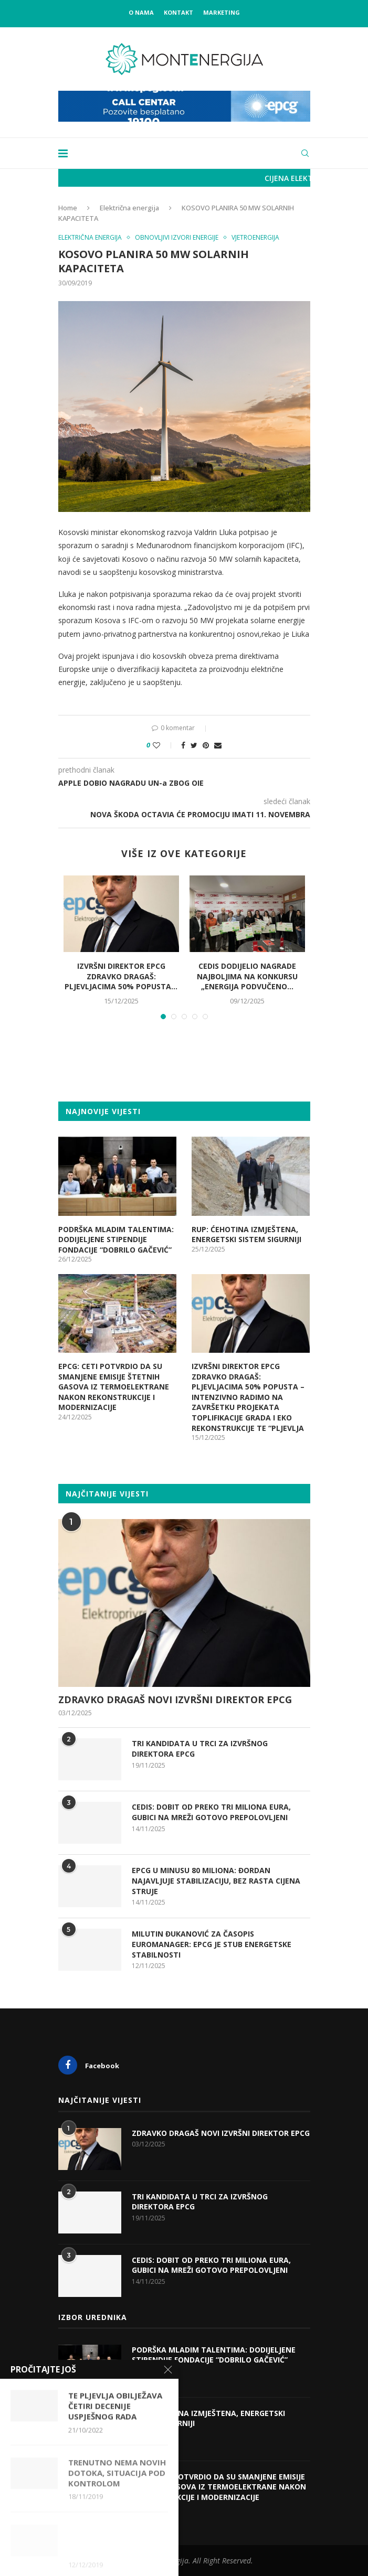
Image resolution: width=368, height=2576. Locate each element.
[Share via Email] (218, 745)
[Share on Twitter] (194, 745)
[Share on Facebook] (183, 745)
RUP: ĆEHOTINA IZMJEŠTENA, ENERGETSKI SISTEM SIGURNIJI (246, 1234)
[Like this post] (163, 745)
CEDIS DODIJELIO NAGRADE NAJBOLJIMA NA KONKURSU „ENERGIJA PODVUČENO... (247, 976)
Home (67, 207)
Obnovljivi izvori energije (176, 237)
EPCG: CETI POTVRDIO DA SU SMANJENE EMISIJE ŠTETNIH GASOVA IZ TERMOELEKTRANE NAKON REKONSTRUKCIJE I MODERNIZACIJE (113, 1386)
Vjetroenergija (255, 237)
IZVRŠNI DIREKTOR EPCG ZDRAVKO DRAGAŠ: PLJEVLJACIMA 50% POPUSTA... (121, 976)
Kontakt (178, 12)
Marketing (221, 12)
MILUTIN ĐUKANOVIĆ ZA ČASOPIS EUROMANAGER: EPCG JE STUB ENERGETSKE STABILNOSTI (211, 1944)
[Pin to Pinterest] (206, 745)
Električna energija (129, 207)
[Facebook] (119, 2065)
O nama (141, 12)
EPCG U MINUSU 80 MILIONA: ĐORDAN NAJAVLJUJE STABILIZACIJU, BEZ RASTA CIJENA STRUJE (216, 1880)
